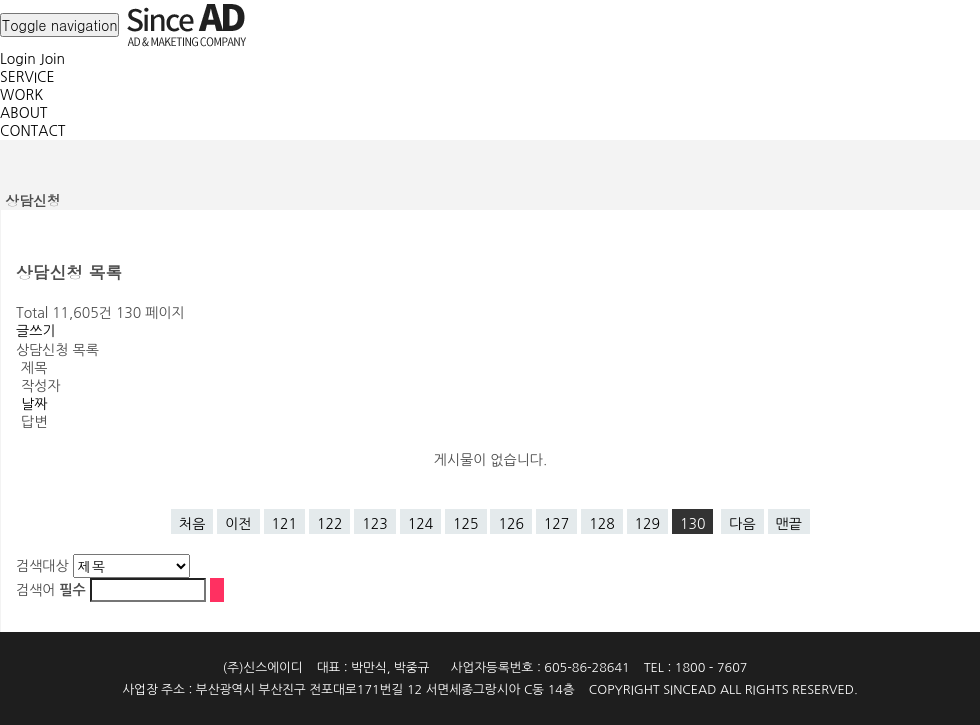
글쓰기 (35, 331)
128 (601, 524)
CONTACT (32, 131)
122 (329, 524)
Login (18, 59)
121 (284, 524)
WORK (21, 95)
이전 (238, 524)
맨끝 (789, 524)
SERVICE (27, 77)
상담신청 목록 (57, 350)
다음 (742, 524)
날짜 (34, 404)
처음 (192, 524)
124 (420, 524)
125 (465, 524)
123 (374, 524)
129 (647, 524)
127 (556, 524)
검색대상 (42, 566)
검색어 (51, 590)
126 (510, 524)
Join (52, 59)
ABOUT (24, 113)
